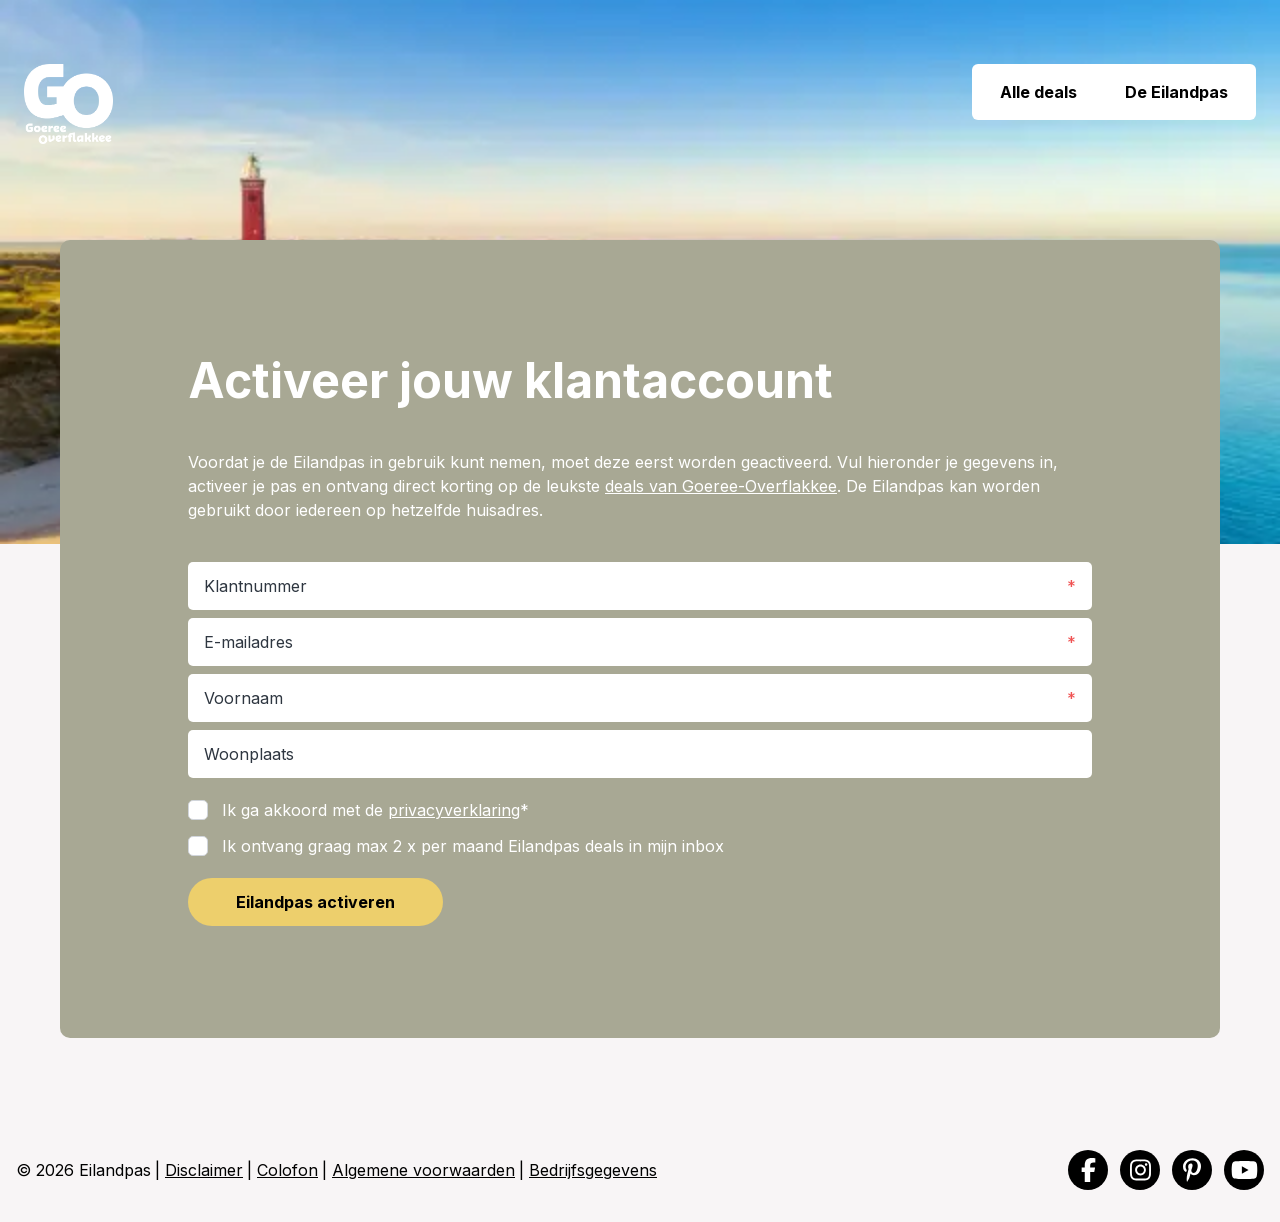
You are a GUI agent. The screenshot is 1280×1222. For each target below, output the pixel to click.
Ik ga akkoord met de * (375, 810)
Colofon (287, 1170)
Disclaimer (204, 1170)
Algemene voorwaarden (423, 1170)
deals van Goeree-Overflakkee (721, 486)
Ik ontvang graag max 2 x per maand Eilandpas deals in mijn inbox (473, 846)
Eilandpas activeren (315, 902)
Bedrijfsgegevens (593, 1170)
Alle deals (1036, 92)
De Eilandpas (1178, 92)
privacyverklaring (454, 810)
